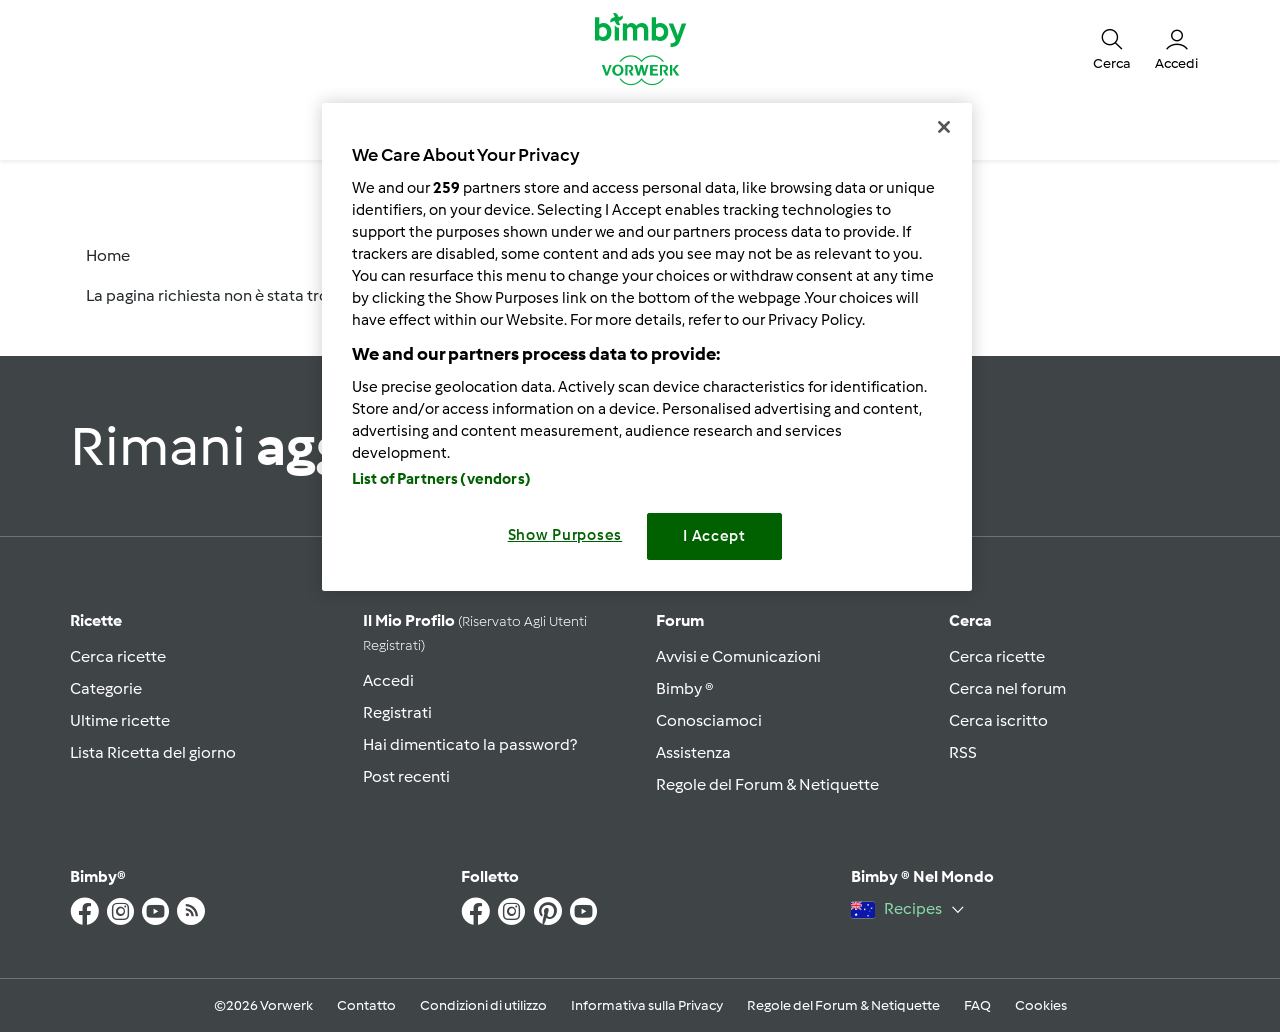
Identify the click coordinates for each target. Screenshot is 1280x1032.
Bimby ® (685, 688)
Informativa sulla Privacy (647, 1005)
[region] (647, 346)
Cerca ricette (118, 656)
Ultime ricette (120, 720)
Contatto (366, 1005)
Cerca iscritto (998, 720)
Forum (680, 620)
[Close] (944, 127)
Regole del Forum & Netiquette (767, 784)
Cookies (1041, 1005)
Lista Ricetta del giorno (153, 752)
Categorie (106, 688)
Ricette (96, 620)
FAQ (977, 1005)
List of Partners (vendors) (441, 479)
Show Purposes (565, 535)
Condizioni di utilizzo (483, 1005)
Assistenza (693, 752)
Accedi (388, 680)
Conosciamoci (709, 720)
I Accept (714, 536)
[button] (1112, 48)
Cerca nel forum (1007, 688)
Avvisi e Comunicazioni (738, 656)
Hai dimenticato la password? (470, 744)
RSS (963, 752)
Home (108, 255)
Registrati (397, 712)
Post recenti (406, 776)
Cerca (970, 620)
